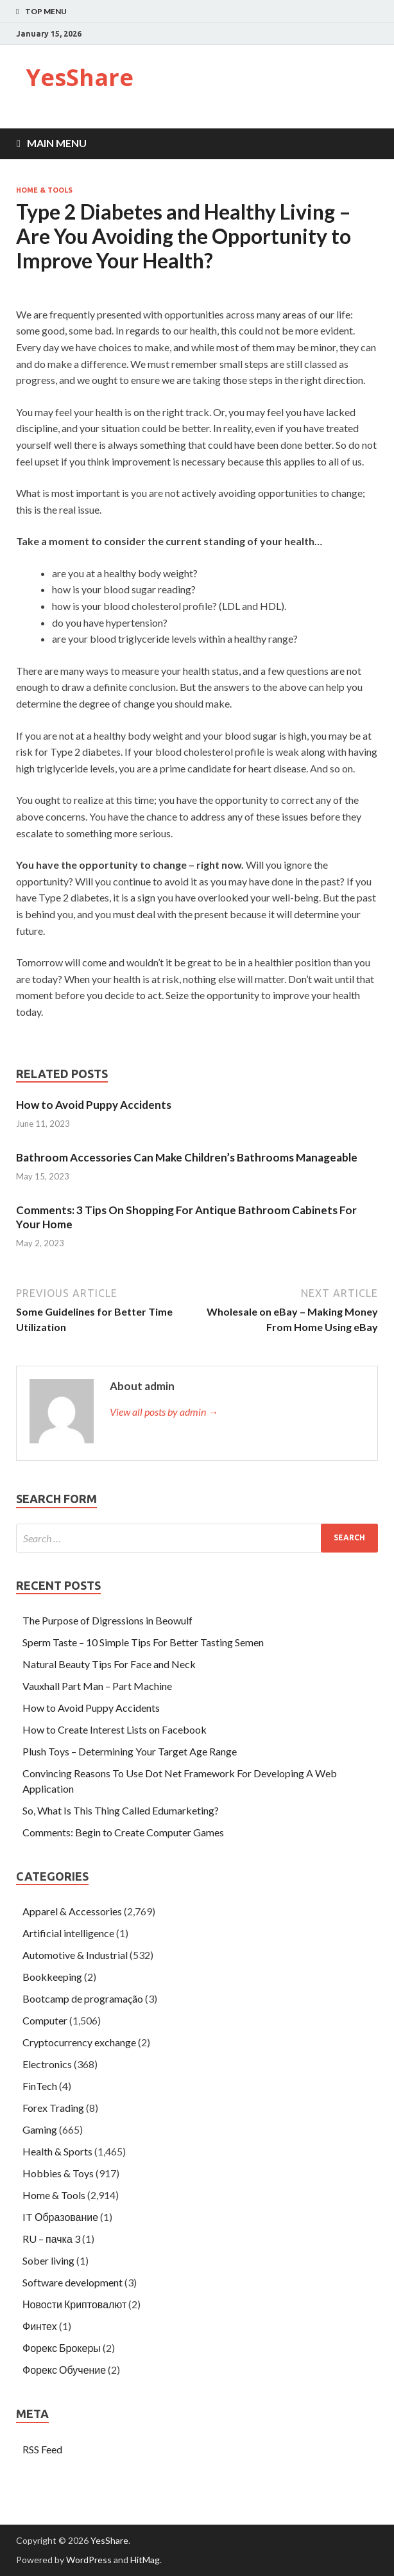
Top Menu (46, 11)
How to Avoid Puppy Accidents (93, 1104)
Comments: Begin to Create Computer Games (123, 1832)
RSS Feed (42, 2449)
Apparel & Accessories (72, 1911)
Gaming (39, 2129)
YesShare (79, 77)
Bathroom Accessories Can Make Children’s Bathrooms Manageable (186, 1157)
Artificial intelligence (68, 1933)
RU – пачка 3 (51, 2238)
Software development (72, 2282)
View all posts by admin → (164, 1411)
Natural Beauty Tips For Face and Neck (109, 1664)
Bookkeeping (52, 1977)
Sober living (48, 2260)
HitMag (145, 2559)
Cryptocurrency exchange (79, 2042)
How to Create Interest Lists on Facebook (114, 1729)
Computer (44, 2020)
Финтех (39, 2326)
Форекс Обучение (64, 2369)
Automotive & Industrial (75, 1955)
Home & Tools (44, 190)
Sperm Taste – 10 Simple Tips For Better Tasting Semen (143, 1642)
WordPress (89, 2559)
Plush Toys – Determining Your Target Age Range (129, 1751)
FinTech (39, 2086)
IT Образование (60, 2217)
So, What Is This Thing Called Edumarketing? (120, 1810)
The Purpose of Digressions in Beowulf (107, 1620)
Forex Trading (53, 2108)
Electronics (47, 2064)
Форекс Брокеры (61, 2348)
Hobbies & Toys (58, 2173)
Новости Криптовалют (74, 2304)
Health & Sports (57, 2151)
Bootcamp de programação (82, 1998)
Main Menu (57, 143)
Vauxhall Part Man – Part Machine (97, 1686)
